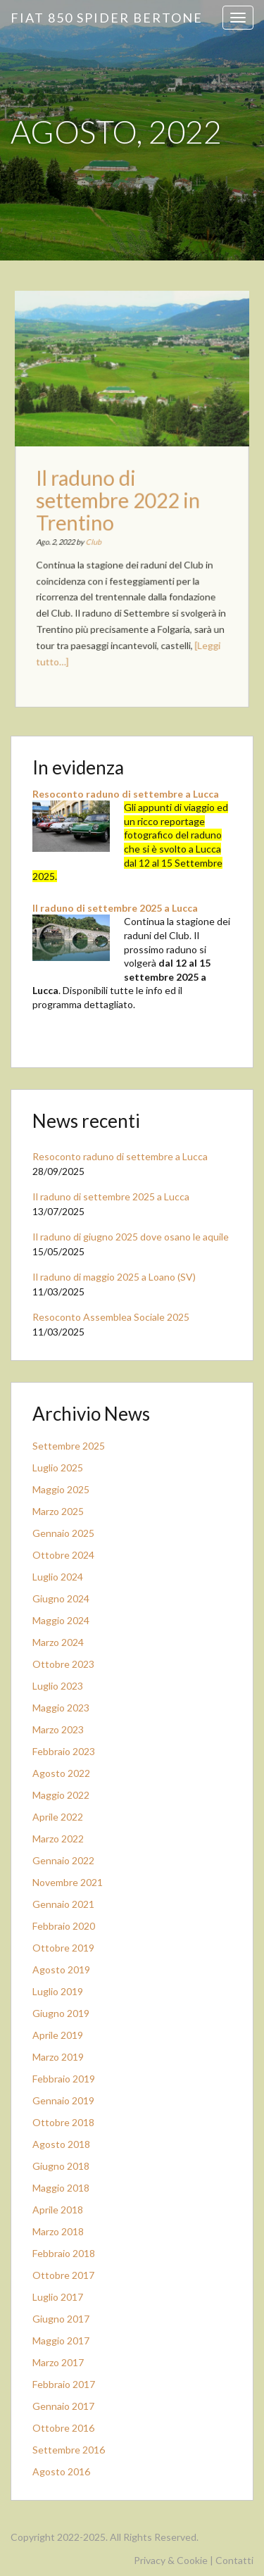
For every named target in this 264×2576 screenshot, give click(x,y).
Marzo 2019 (58, 2057)
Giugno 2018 (60, 2166)
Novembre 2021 (67, 1882)
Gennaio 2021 (63, 1904)
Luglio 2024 (57, 1577)
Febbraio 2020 (63, 1926)
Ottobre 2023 (63, 1664)
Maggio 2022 (60, 1795)
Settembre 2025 (68, 1446)
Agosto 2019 (61, 1969)
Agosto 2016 (61, 2471)
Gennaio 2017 (63, 2406)
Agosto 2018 (61, 2144)
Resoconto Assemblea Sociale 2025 (110, 1317)
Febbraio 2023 (63, 1751)
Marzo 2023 (58, 1729)
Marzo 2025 (58, 1511)
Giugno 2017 (60, 2319)
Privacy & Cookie (171, 2560)
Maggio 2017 (60, 2340)
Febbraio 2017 (63, 2384)
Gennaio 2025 (63, 1533)
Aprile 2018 (57, 2210)
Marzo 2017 (58, 2362)
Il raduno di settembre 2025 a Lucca (115, 908)
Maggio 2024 (60, 1620)
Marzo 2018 (58, 2231)
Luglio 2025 (57, 1468)
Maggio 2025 (60, 1489)
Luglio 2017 (57, 2297)
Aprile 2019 (57, 2035)
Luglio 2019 (57, 1991)
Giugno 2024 (60, 1598)
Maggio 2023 (60, 1708)
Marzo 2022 (58, 1839)
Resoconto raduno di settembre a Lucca (125, 794)
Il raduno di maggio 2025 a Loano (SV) (114, 1277)
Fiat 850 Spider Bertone (107, 17)
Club (96, 540)
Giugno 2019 (60, 2013)
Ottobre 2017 (63, 2275)
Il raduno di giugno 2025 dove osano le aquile (130, 1237)
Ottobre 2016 (63, 2428)
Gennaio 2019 (63, 2100)
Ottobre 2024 (63, 1555)
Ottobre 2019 (63, 1948)
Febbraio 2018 (63, 2253)
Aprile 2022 (57, 1817)
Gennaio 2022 (63, 1860)
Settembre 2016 (68, 2450)
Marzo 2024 (58, 1642)
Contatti (234, 2560)
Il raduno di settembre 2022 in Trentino (119, 502)
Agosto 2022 (61, 1773)
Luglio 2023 (57, 1686)
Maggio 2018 (60, 2188)
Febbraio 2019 (63, 2079)
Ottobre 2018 (63, 2122)
